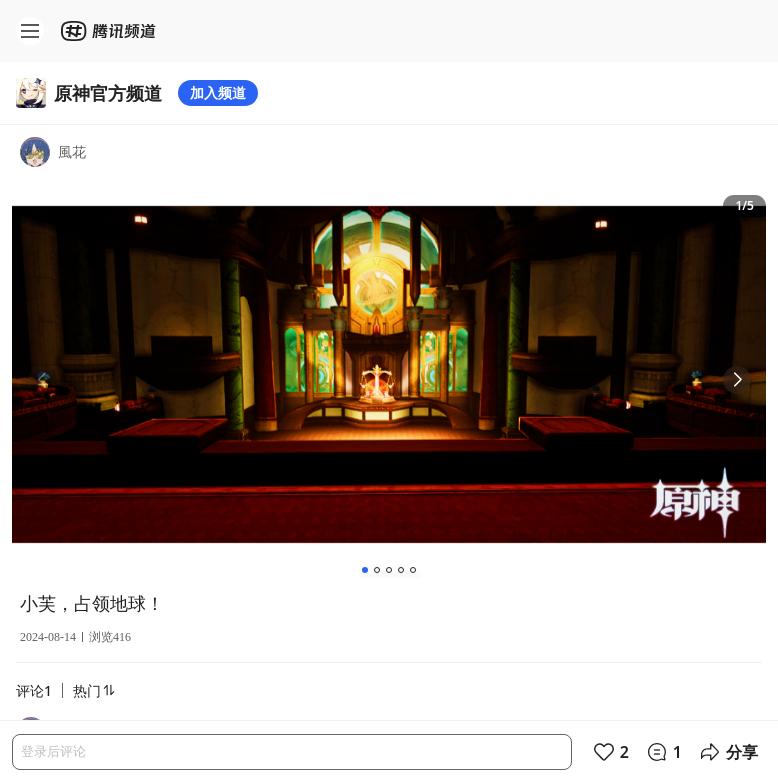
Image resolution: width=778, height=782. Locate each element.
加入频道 (218, 92)
